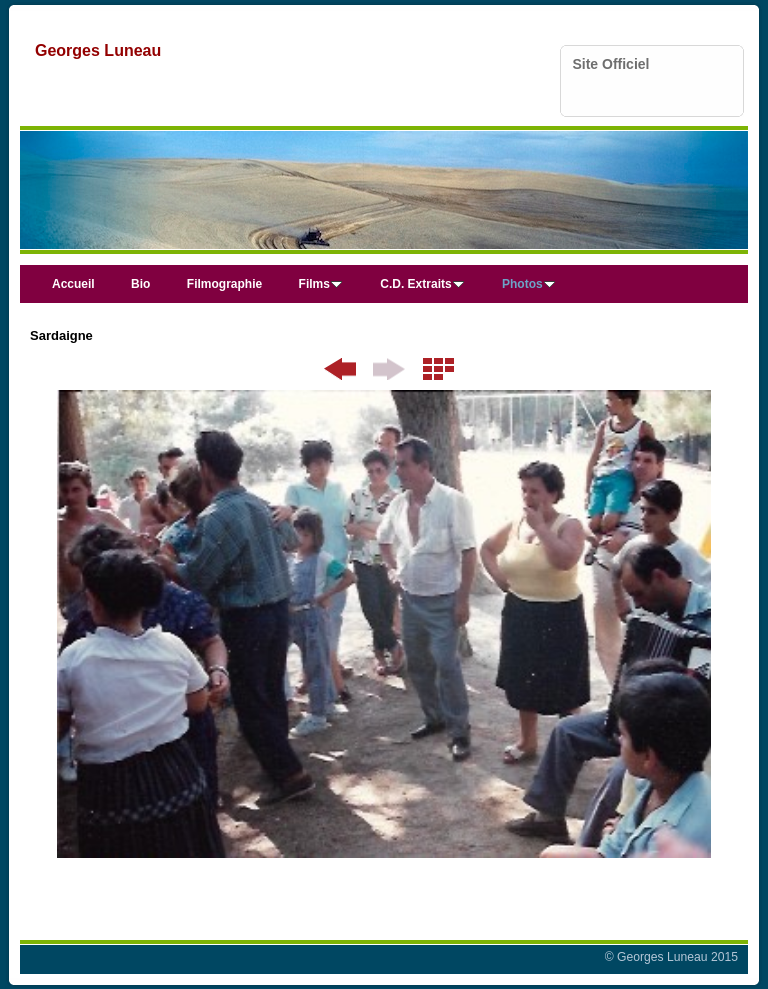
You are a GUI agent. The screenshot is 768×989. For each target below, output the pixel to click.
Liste (438, 369)
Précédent (340, 369)
